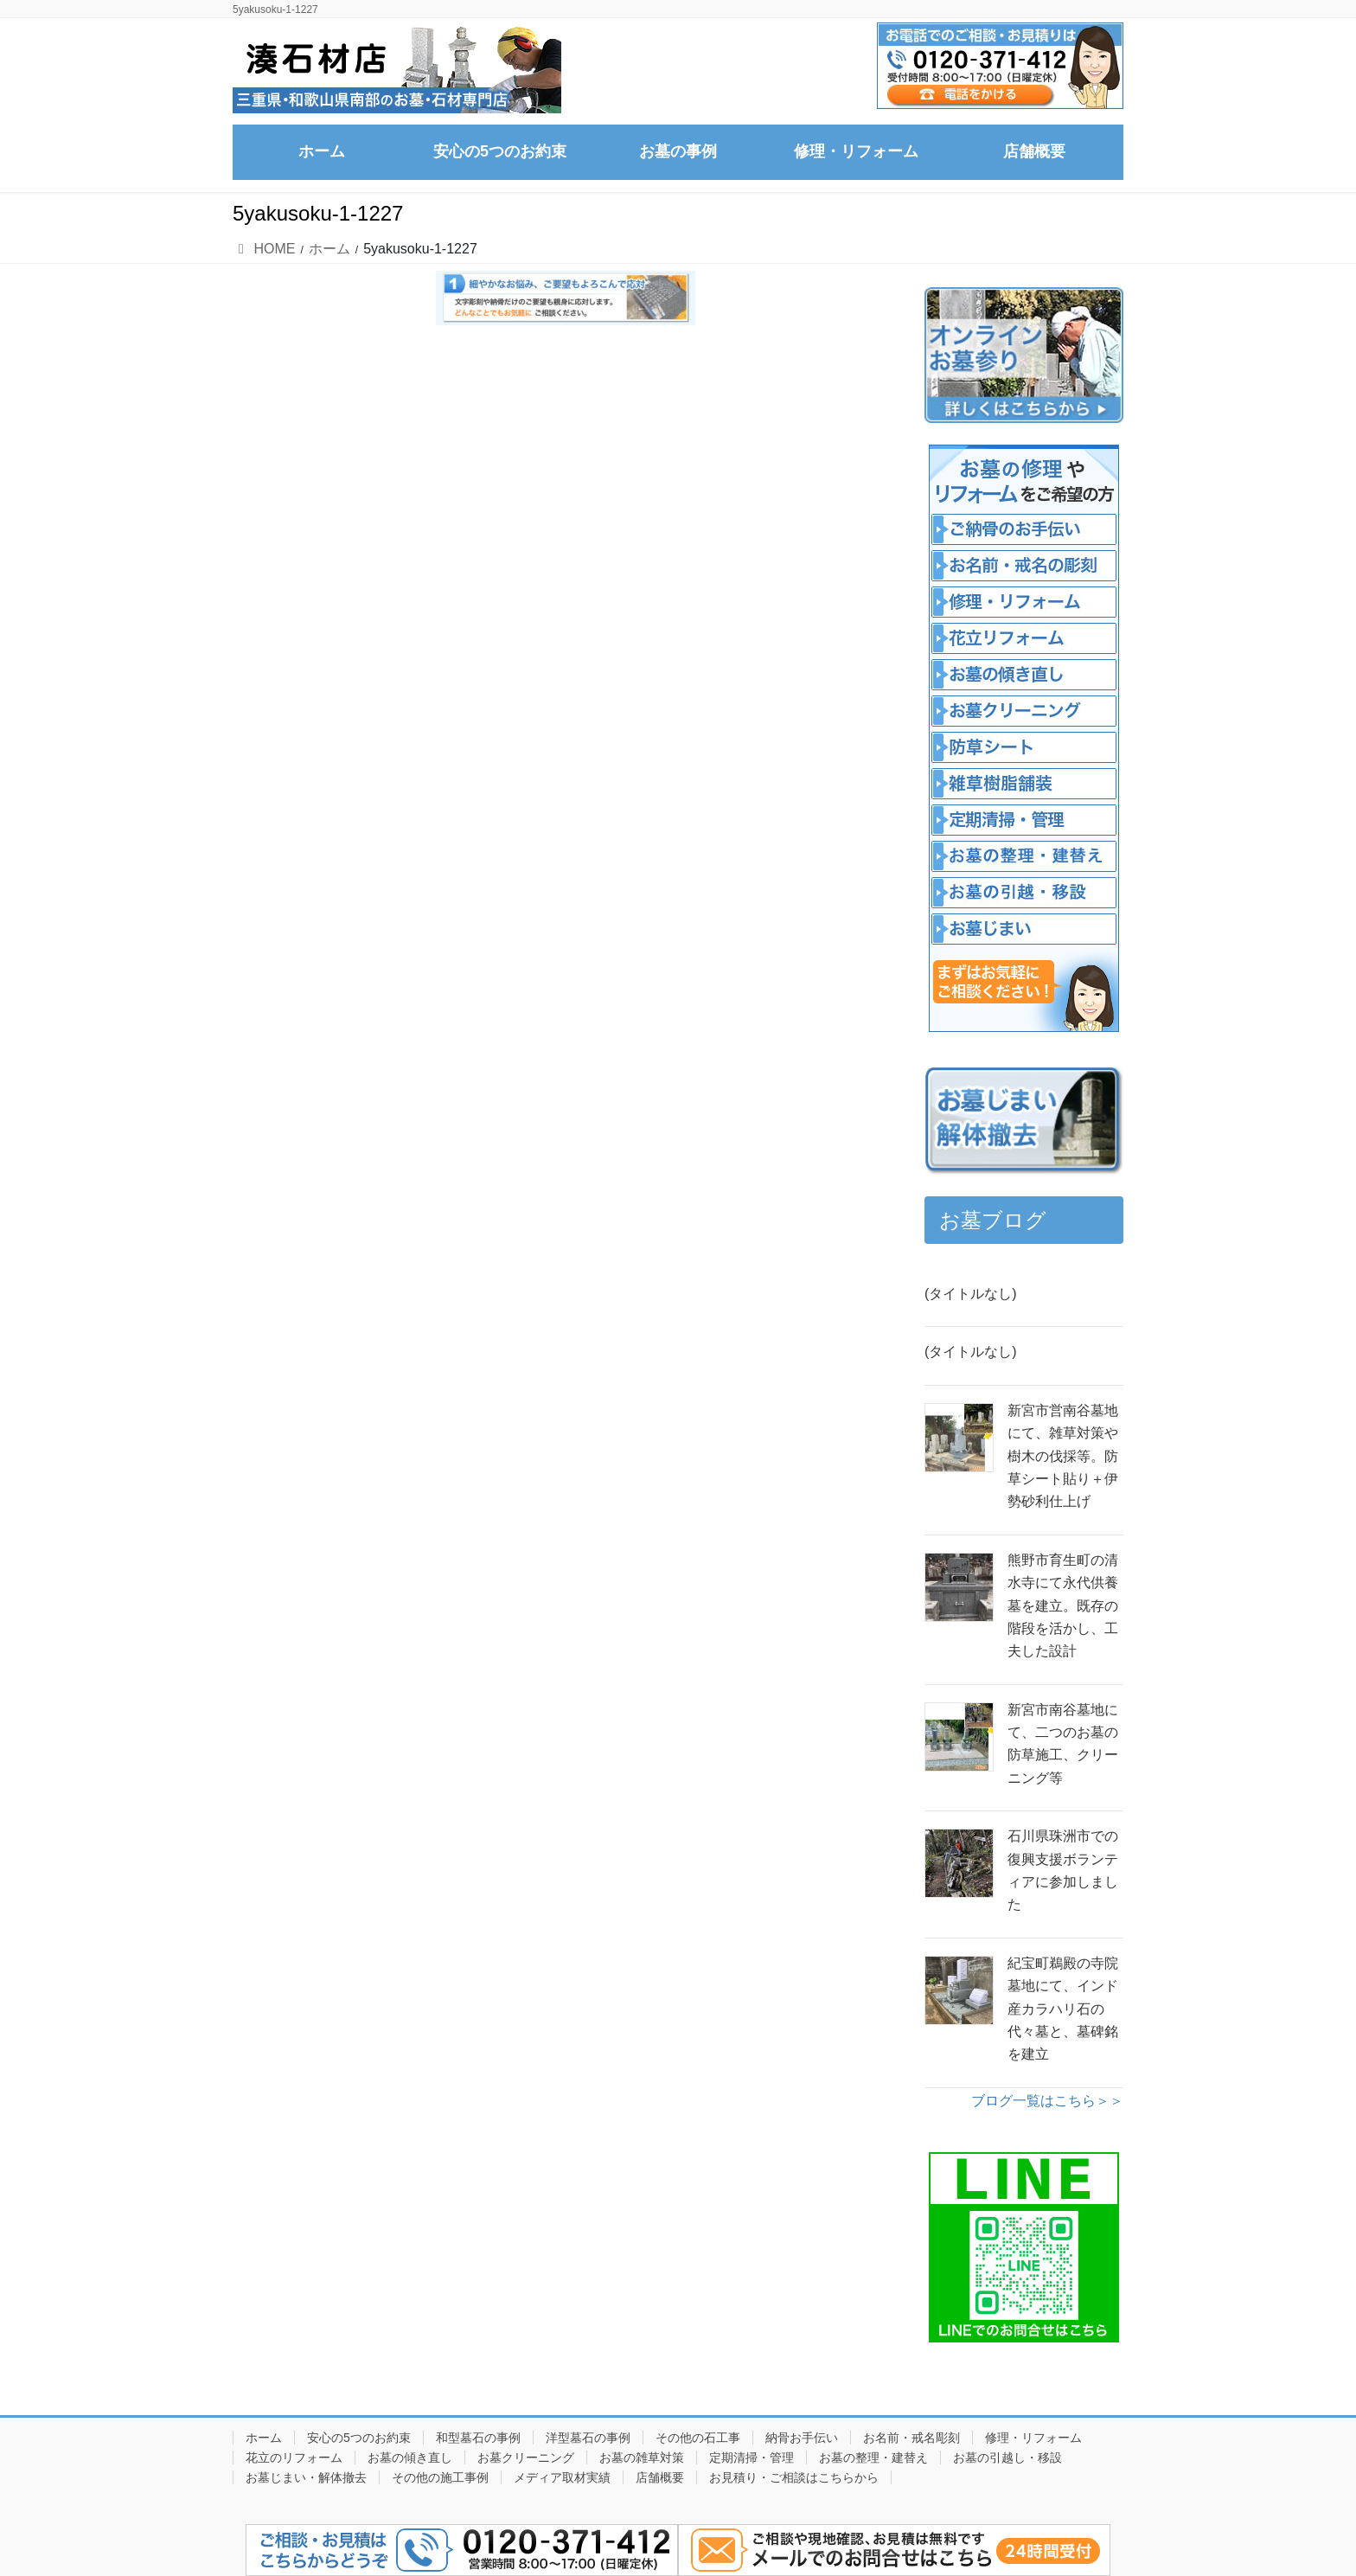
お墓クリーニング (525, 2457)
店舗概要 (660, 2477)
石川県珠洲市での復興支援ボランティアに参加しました (1062, 1870)
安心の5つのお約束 (359, 2438)
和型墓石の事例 (478, 2438)
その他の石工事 (698, 2438)
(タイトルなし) (970, 1293)
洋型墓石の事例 (588, 2438)
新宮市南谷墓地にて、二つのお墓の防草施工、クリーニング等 (1062, 1743)
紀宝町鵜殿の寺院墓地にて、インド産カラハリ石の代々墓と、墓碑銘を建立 (1062, 2009)
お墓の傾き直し (410, 2457)
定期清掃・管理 (751, 2457)
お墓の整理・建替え (873, 2457)
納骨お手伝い (801, 2438)
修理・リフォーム (1033, 2438)
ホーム (264, 2438)
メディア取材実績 (562, 2477)
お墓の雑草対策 (641, 2457)
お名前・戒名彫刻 (911, 2438)
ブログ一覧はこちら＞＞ (1047, 2100)
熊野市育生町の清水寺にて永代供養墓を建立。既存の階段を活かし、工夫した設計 (1062, 1606)
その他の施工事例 (440, 2477)
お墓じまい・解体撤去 (306, 2477)
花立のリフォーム (294, 2457)
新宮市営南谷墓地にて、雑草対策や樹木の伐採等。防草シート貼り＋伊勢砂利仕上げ (1062, 1456)
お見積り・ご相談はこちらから (794, 2477)
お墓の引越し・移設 (1007, 2457)
